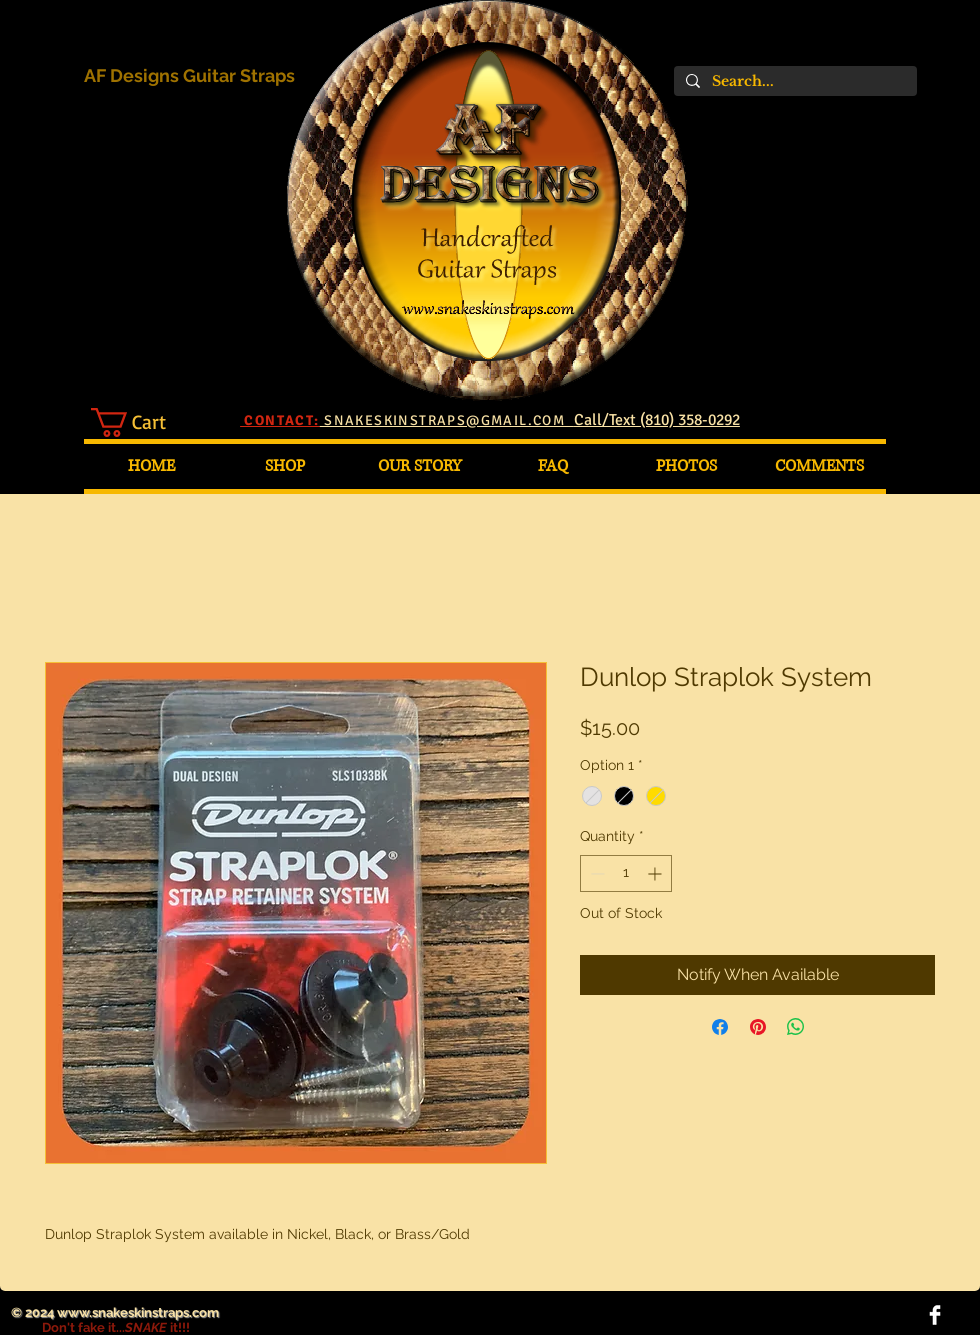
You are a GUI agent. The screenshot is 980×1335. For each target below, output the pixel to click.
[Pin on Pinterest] (758, 1027)
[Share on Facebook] (720, 1027)
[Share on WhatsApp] (796, 1027)
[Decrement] (595, 873)
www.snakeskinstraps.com (138, 1312)
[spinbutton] (626, 873)
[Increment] (656, 873)
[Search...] (793, 81)
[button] (145, 422)
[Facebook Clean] (935, 1315)
